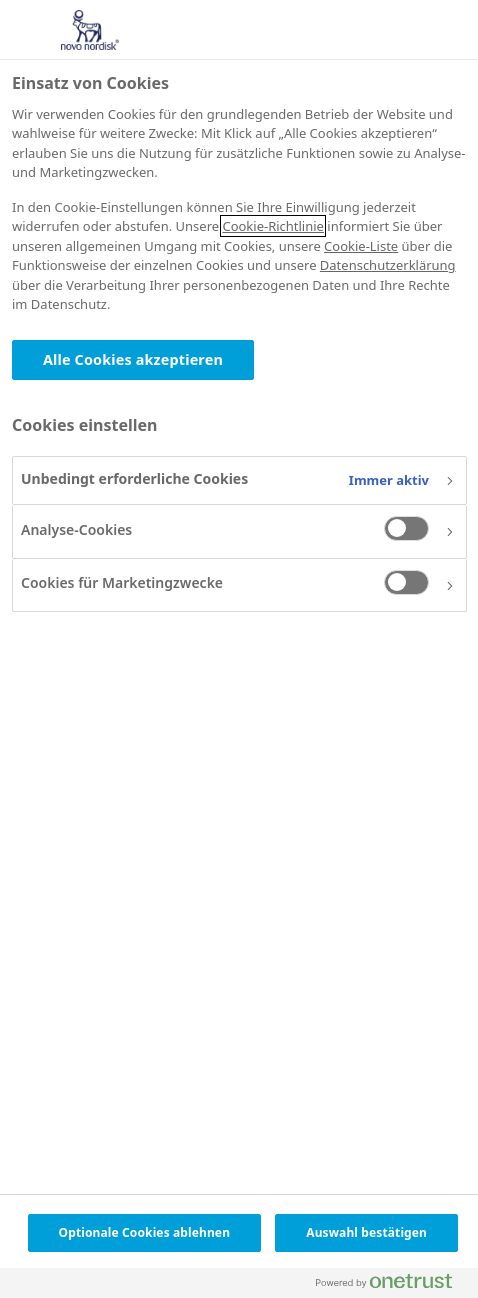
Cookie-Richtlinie (272, 226)
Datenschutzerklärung (388, 265)
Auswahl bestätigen (366, 1232)
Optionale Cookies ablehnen (144, 1232)
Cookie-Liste (361, 246)
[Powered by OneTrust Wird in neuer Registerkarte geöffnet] (392, 1285)
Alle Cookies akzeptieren (133, 359)
